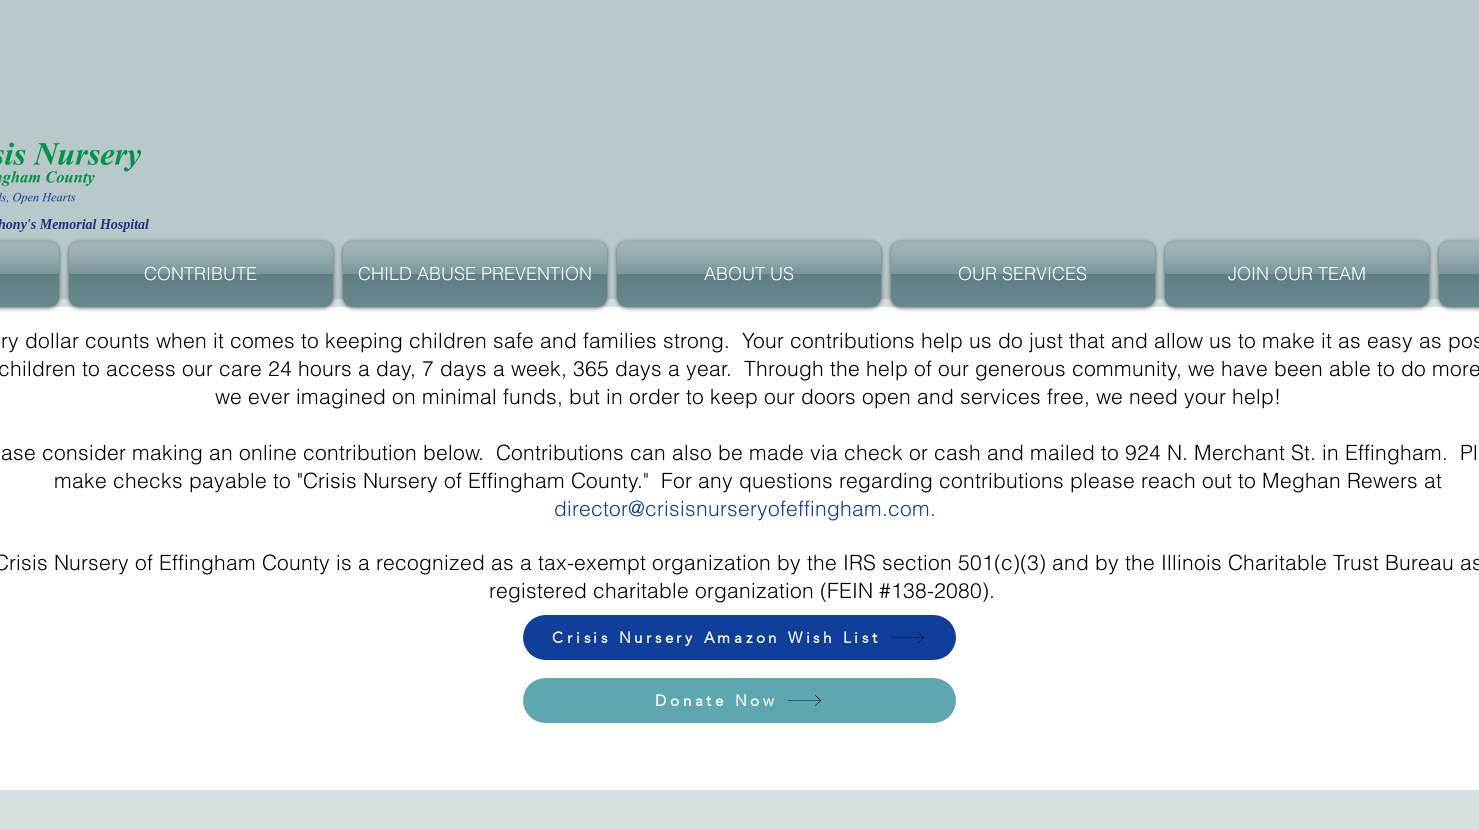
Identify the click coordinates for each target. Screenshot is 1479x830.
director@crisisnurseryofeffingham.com (742, 508)
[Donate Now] (739, 700)
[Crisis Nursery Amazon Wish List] (739, 637)
